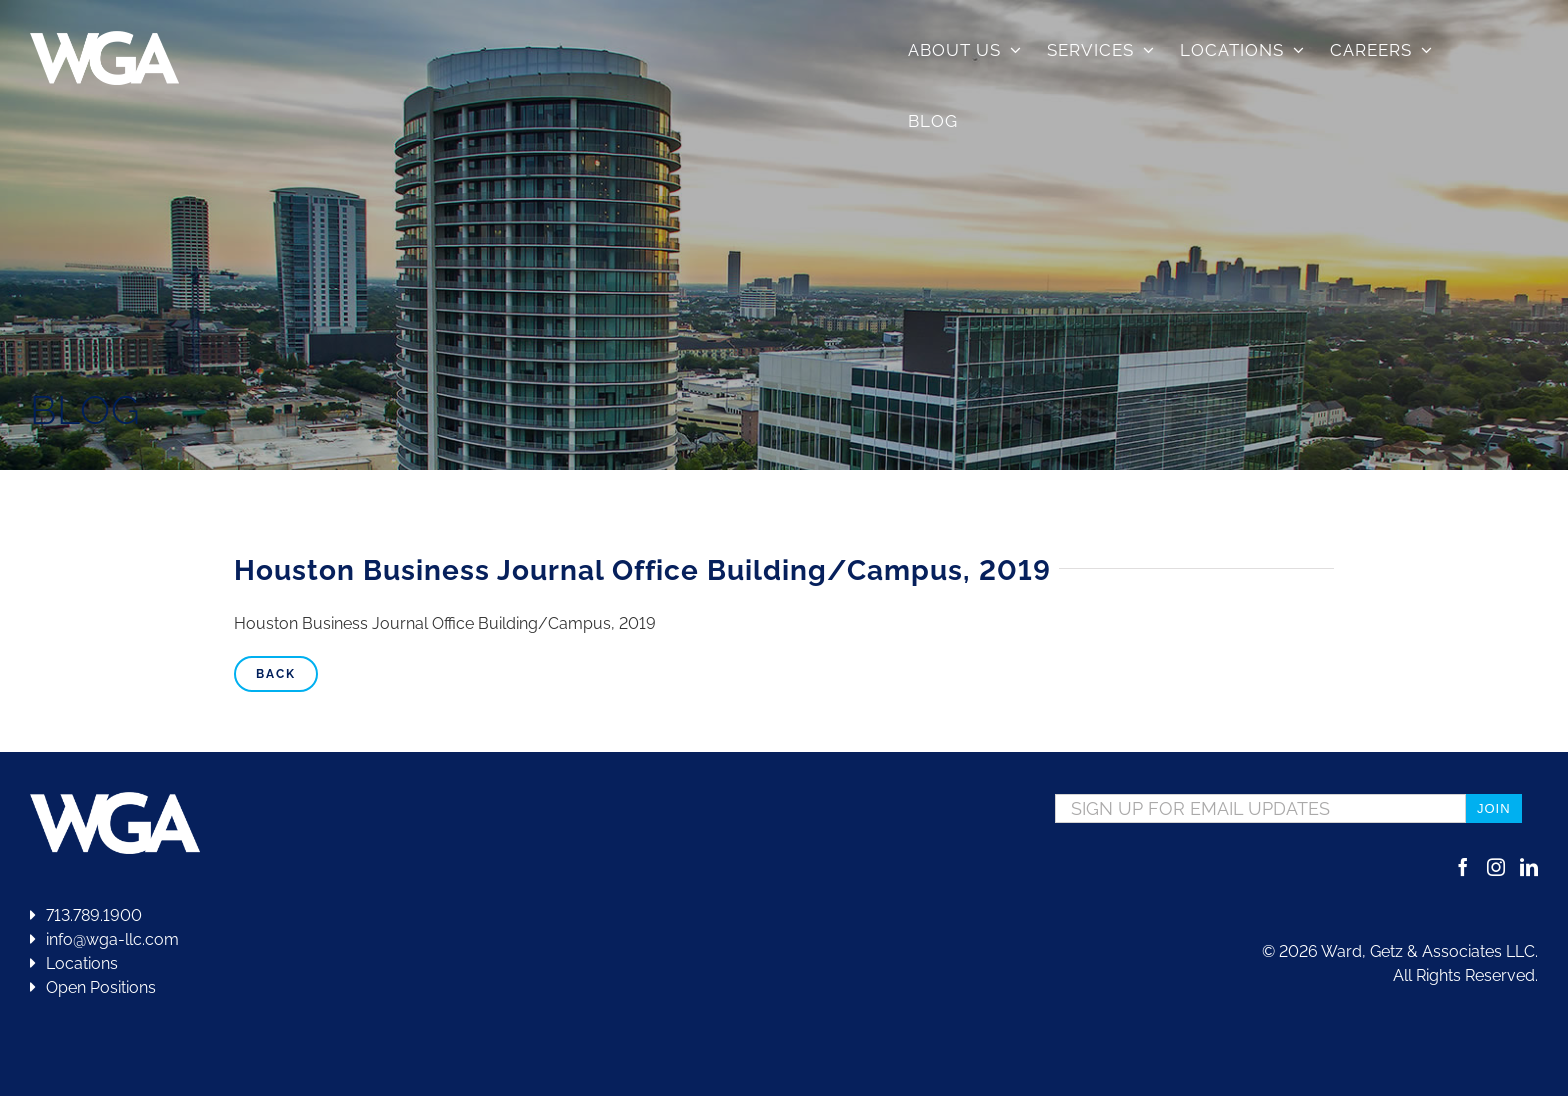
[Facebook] (1463, 867)
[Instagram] (1496, 867)
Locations (74, 963)
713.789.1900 (86, 915)
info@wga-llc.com (104, 939)
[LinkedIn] (1529, 867)
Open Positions (101, 987)
